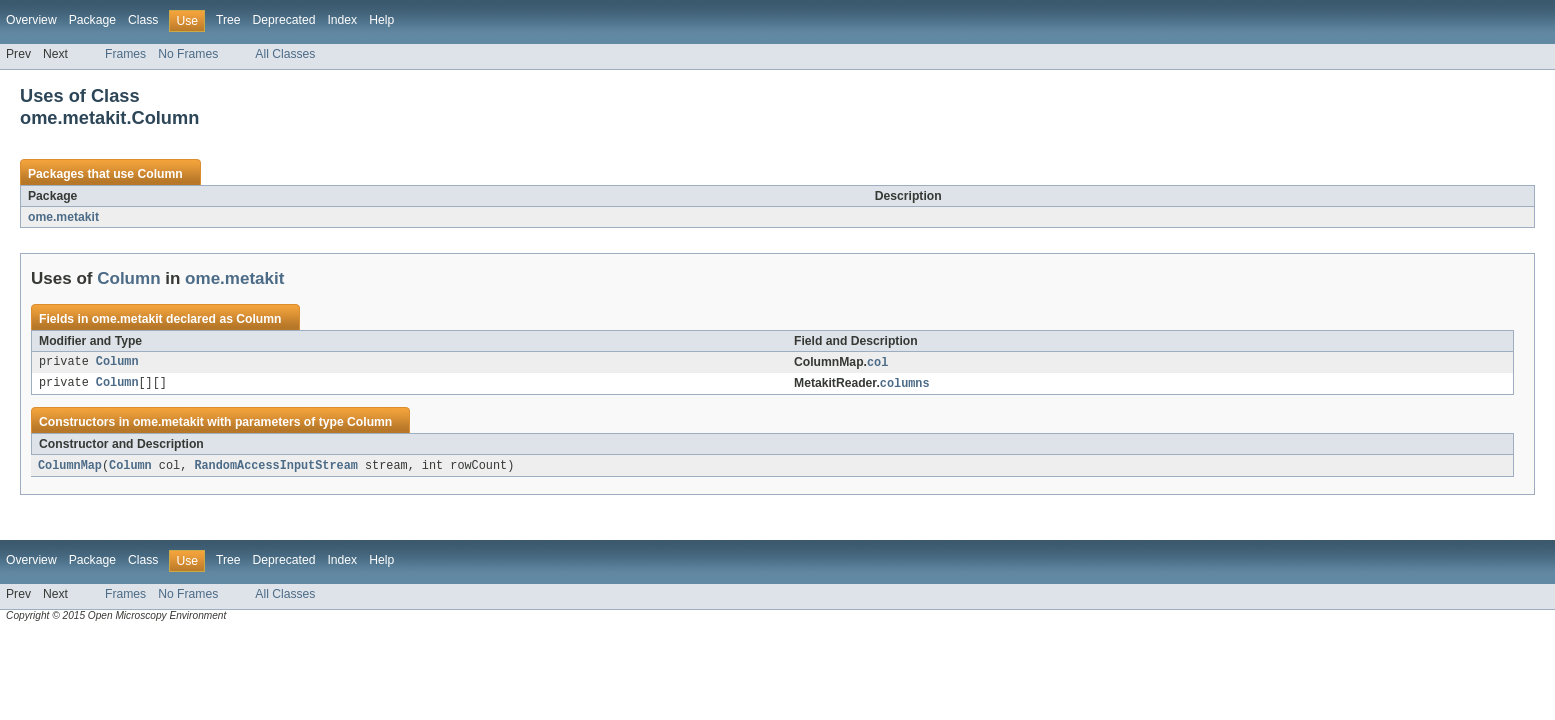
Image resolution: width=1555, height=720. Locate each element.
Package (92, 20)
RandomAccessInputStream (275, 468)
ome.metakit (63, 217)
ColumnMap (70, 468)
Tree (228, 20)
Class (143, 20)
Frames (125, 54)
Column (159, 174)
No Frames (188, 54)
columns (905, 385)
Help (381, 20)
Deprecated (284, 20)
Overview (31, 20)
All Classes (285, 54)
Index (342, 20)
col (877, 363)
